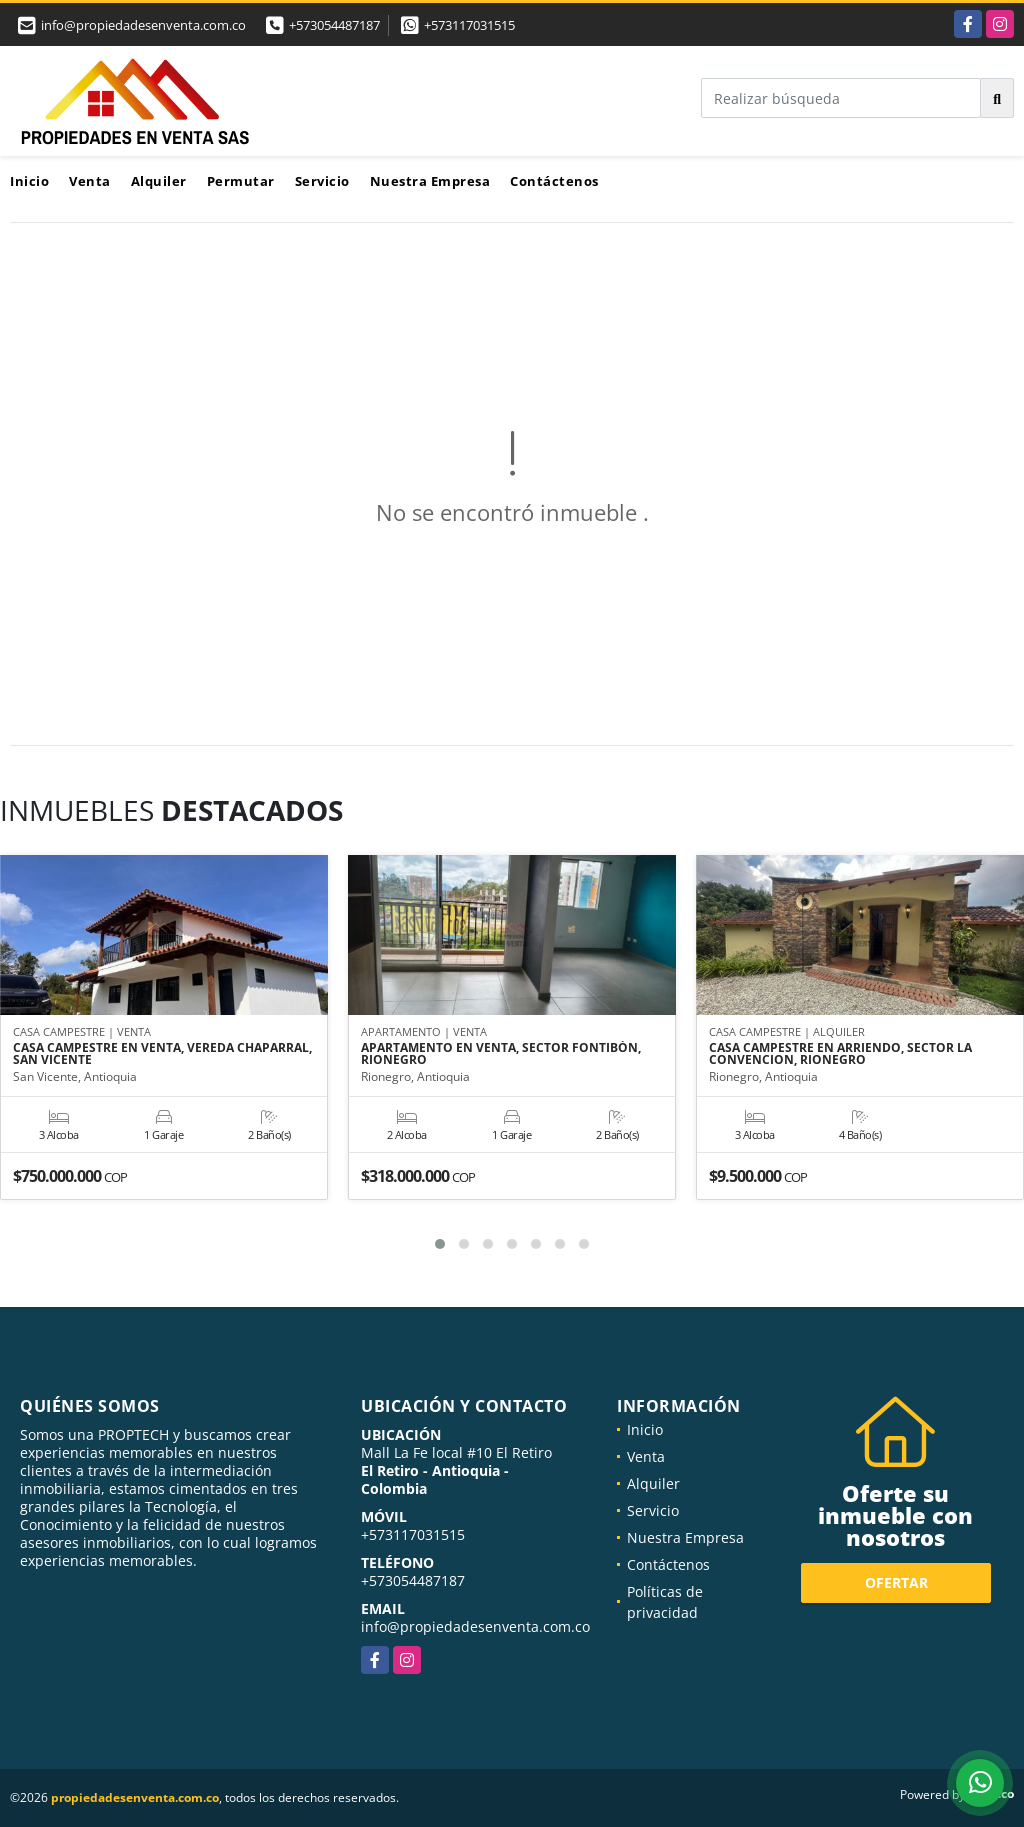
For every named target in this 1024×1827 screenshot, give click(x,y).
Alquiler (159, 181)
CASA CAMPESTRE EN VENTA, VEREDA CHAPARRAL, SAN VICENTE (162, 1055)
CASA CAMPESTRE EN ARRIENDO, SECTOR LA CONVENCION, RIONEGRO (840, 1055)
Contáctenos (554, 181)
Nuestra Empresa (430, 181)
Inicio (29, 181)
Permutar (241, 181)
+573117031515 (469, 25)
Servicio (322, 181)
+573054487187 (334, 25)
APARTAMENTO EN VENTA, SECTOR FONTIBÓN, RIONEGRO (501, 1055)
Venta (90, 181)
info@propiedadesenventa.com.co (475, 1626)
